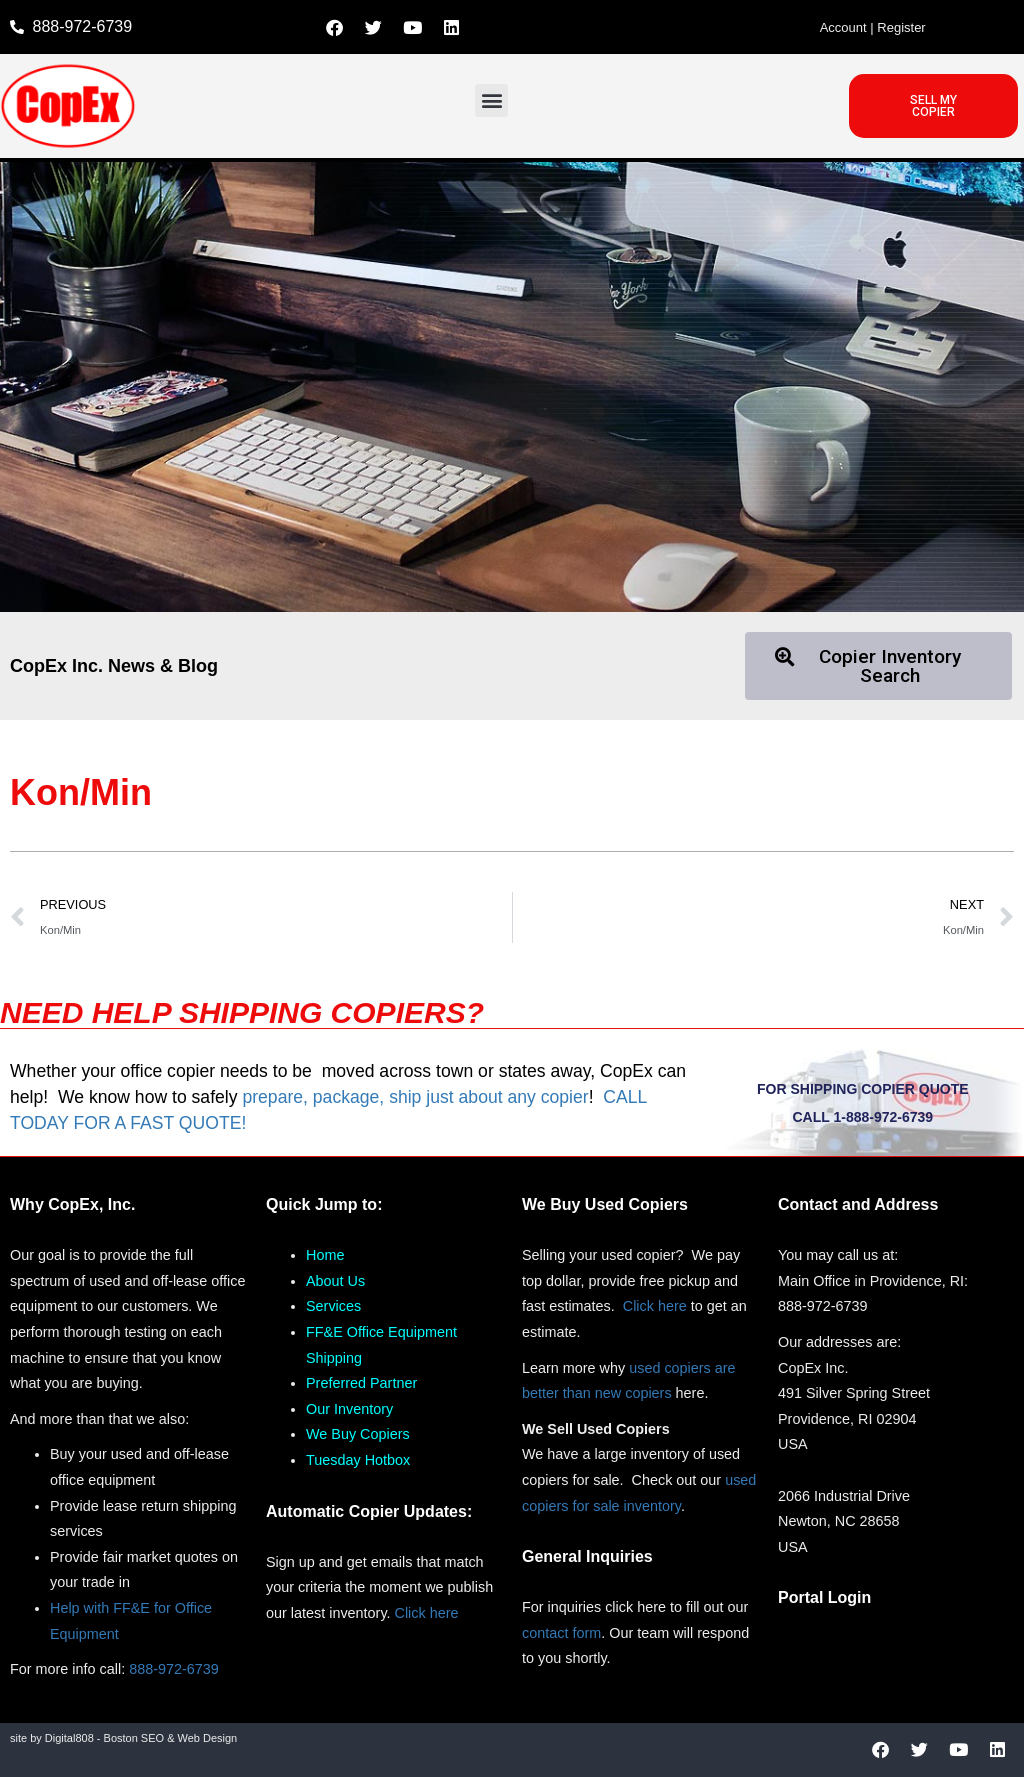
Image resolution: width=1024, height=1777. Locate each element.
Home (325, 1255)
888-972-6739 (174, 1669)
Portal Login (824, 1597)
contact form (561, 1633)
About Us (335, 1281)
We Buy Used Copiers (605, 1204)
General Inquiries (587, 1556)
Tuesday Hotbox (358, 1460)
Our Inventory (349, 1409)
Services (333, 1306)
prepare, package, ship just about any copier (415, 1097)
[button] (491, 100)
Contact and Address (858, 1204)
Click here (427, 1613)
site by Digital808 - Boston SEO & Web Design (123, 1738)
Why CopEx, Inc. (72, 1204)
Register (901, 27)
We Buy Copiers (358, 1434)
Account (843, 27)
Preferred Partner (361, 1383)
